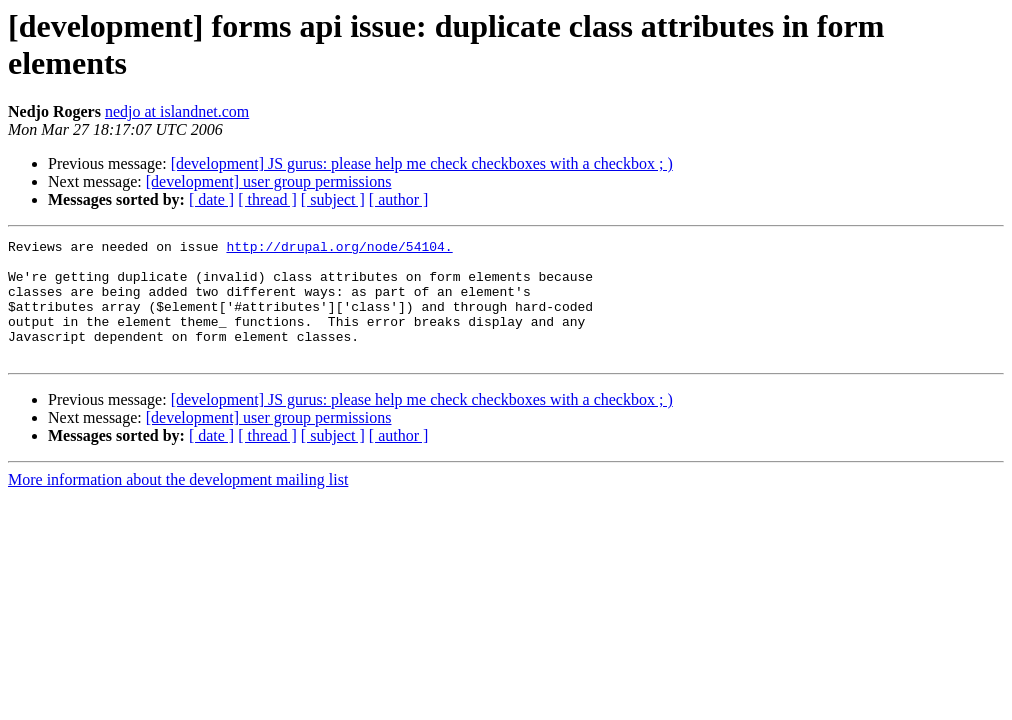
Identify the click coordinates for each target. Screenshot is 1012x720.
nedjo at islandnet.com (177, 111)
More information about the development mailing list (178, 503)
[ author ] (399, 199)
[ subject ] (333, 199)
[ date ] (211, 199)
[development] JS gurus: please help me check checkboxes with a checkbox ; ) (422, 163)
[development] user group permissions (269, 181)
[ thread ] (267, 199)
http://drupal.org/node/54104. (339, 249)
